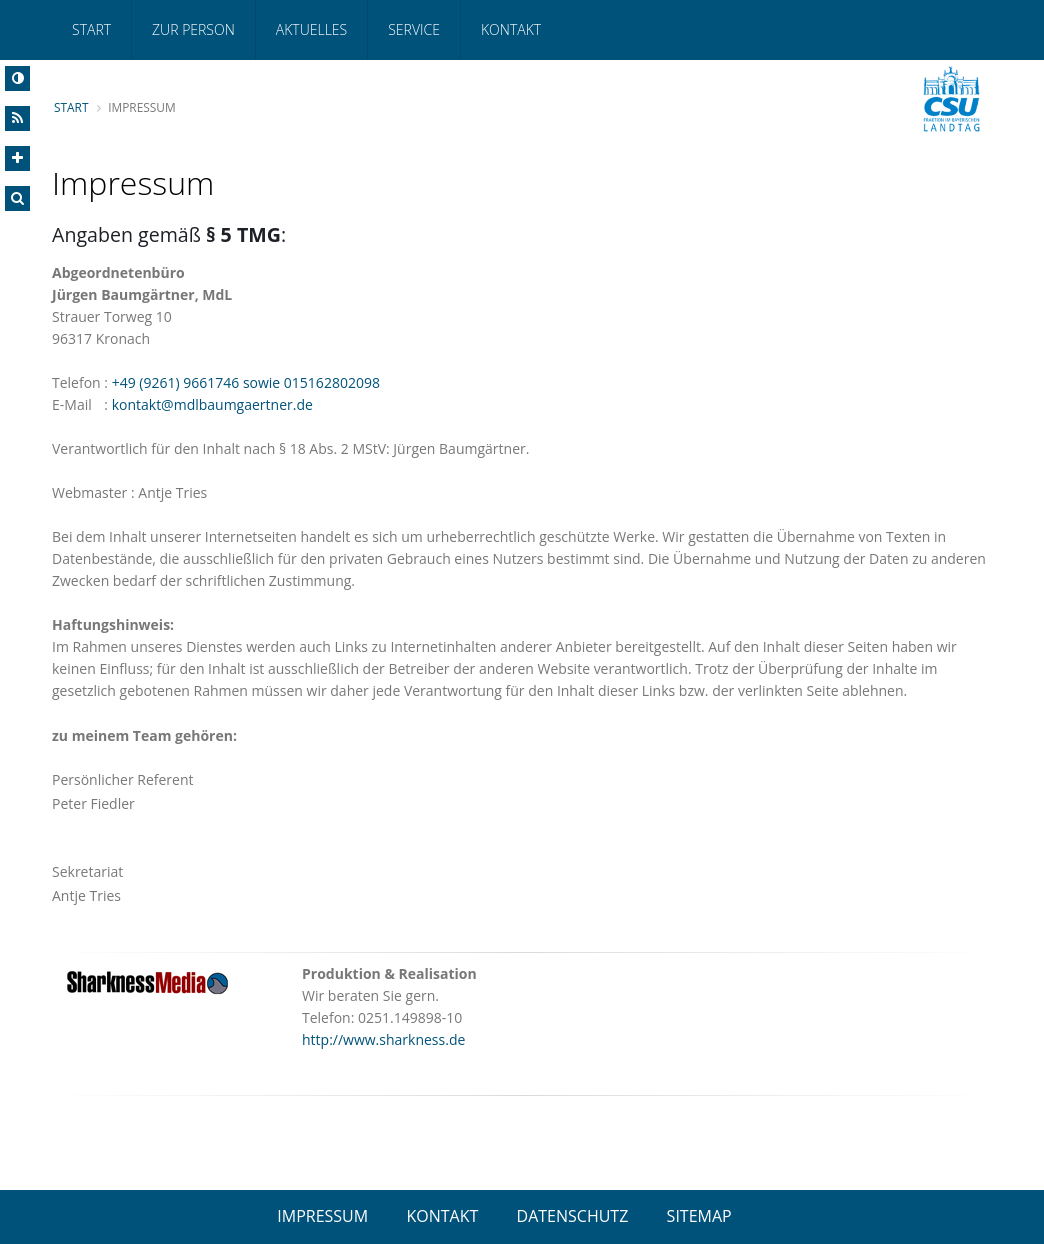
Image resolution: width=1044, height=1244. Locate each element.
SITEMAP (699, 1216)
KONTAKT (442, 1216)
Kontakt (511, 29)
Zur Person (193, 29)
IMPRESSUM (322, 1216)
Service (414, 29)
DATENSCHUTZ (573, 1216)
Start (91, 29)
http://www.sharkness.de (383, 1039)
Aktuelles (311, 29)
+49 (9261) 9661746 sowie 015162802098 (246, 382)
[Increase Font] (17, 158)
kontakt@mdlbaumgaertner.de (212, 404)
